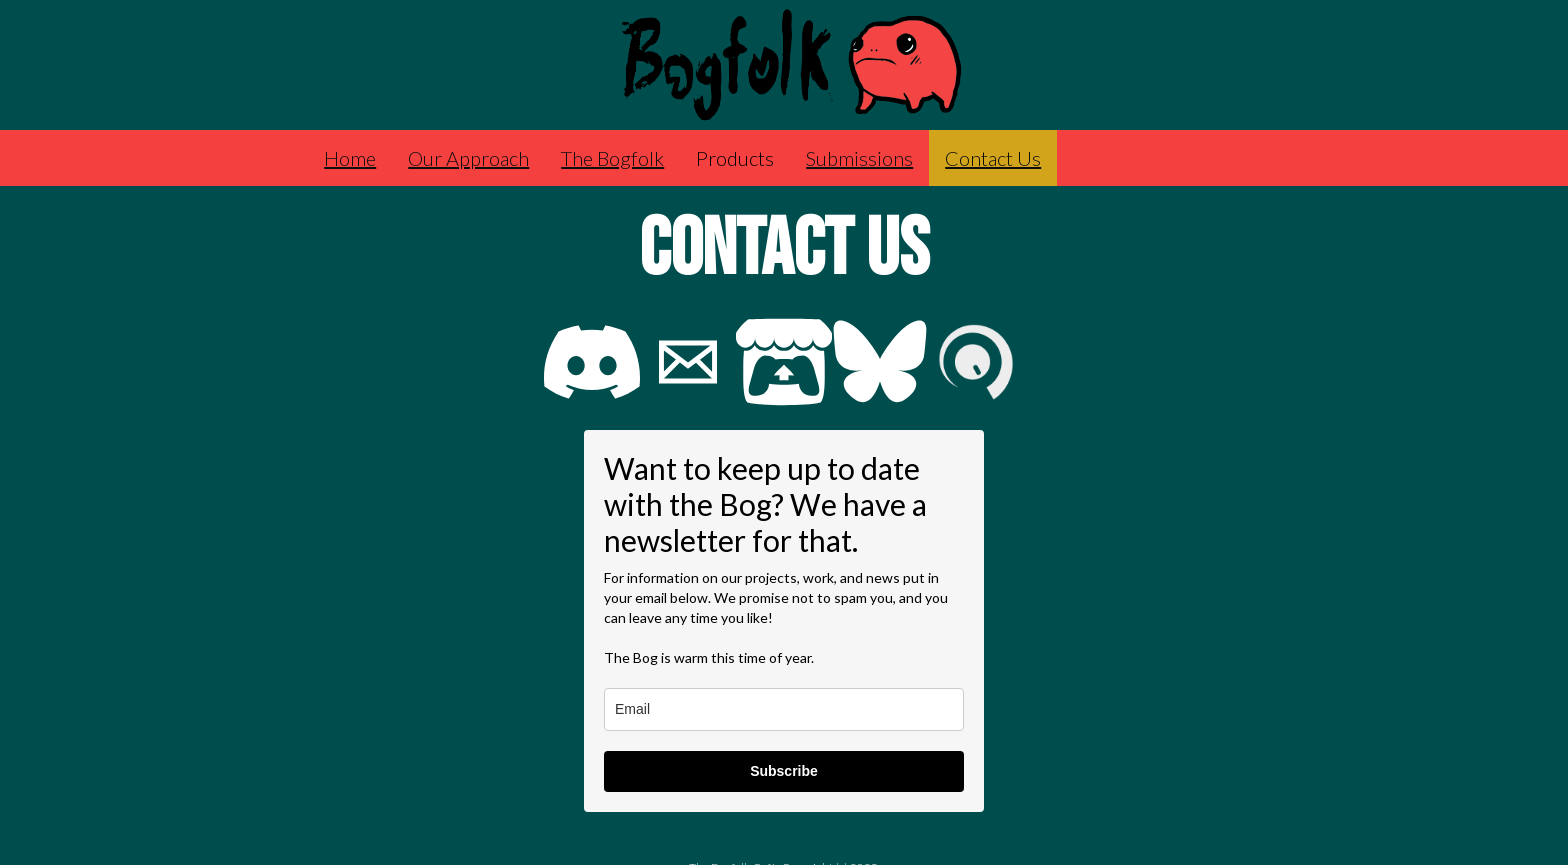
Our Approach (468, 158)
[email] (784, 709)
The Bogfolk (612, 158)
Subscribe (784, 771)
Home (350, 158)
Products (735, 158)
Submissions (859, 158)
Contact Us (993, 158)
